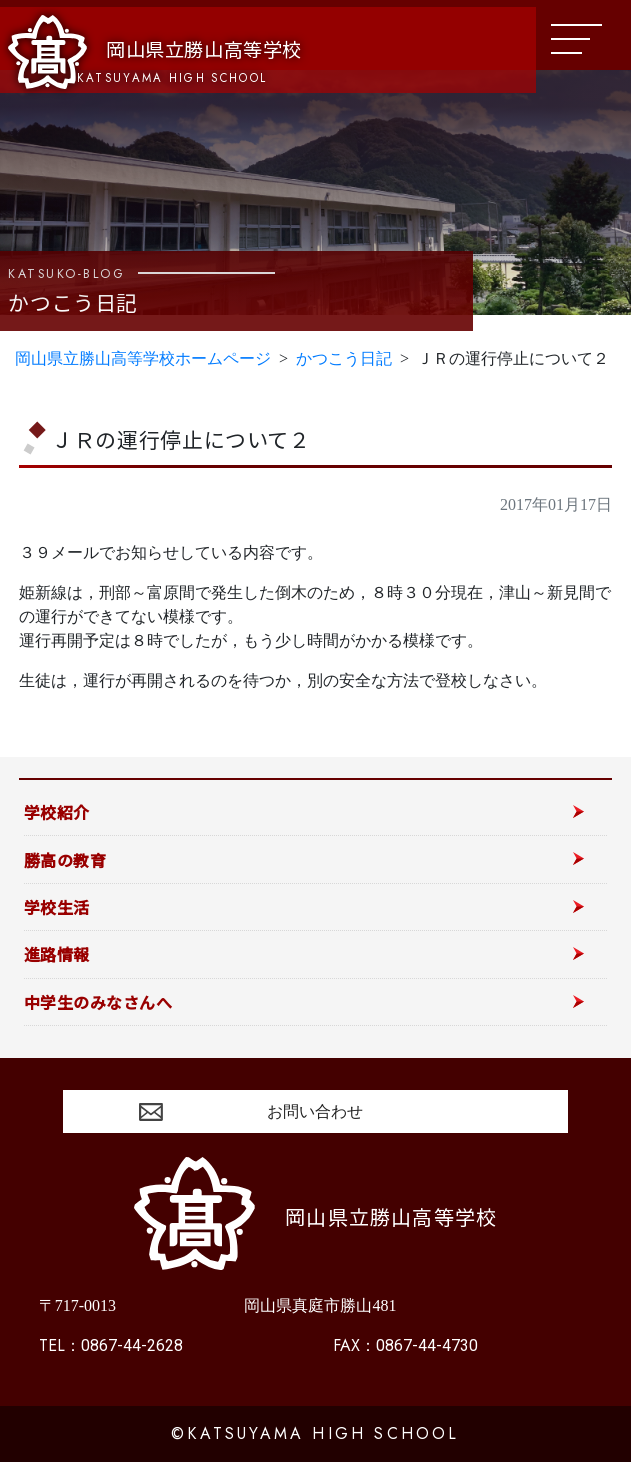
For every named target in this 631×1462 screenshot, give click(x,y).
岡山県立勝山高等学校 (155, 52)
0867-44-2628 (111, 1345)
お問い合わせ (315, 1111)
